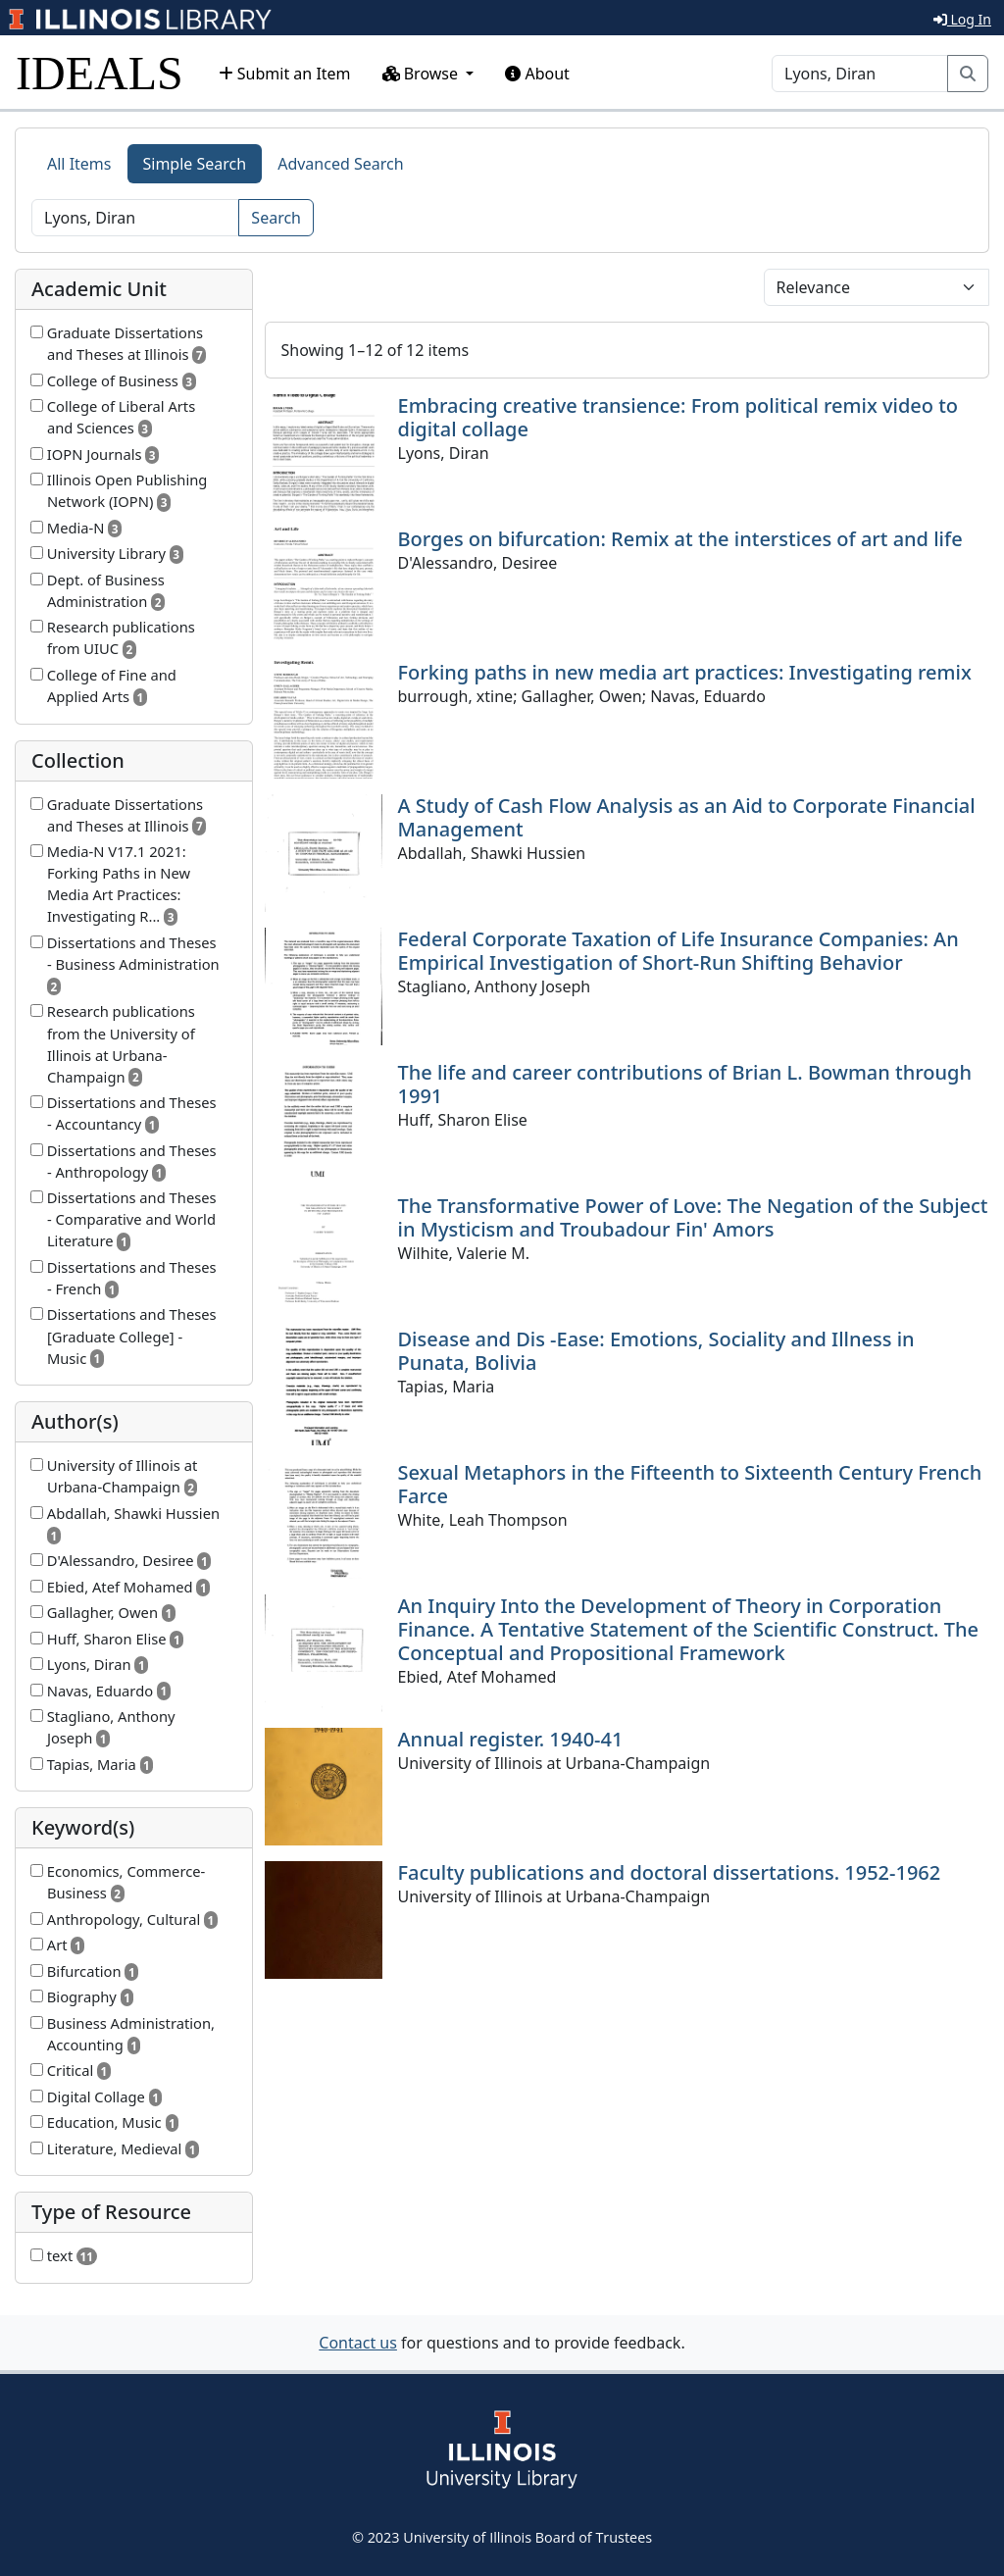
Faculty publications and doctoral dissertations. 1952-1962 (669, 1872)
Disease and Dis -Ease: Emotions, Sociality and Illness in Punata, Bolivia (656, 1351)
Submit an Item (285, 73)
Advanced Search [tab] (340, 164)
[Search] (860, 73)
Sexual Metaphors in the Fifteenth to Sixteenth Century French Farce (690, 1484)
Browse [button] (422, 73)
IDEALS (99, 73)
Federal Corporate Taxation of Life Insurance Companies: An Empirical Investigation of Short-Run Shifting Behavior (678, 951)
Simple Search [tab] (195, 164)
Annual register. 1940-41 (511, 1739)
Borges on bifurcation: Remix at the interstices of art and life (680, 539)
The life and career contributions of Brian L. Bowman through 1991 (685, 1084)
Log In (962, 19)
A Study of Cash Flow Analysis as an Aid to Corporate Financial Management (687, 817)
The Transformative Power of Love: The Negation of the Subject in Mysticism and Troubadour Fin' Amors (693, 1217)
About (537, 73)
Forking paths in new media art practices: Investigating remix (685, 672)
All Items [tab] (79, 164)
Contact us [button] (358, 2342)
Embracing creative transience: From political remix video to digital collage (678, 417)
